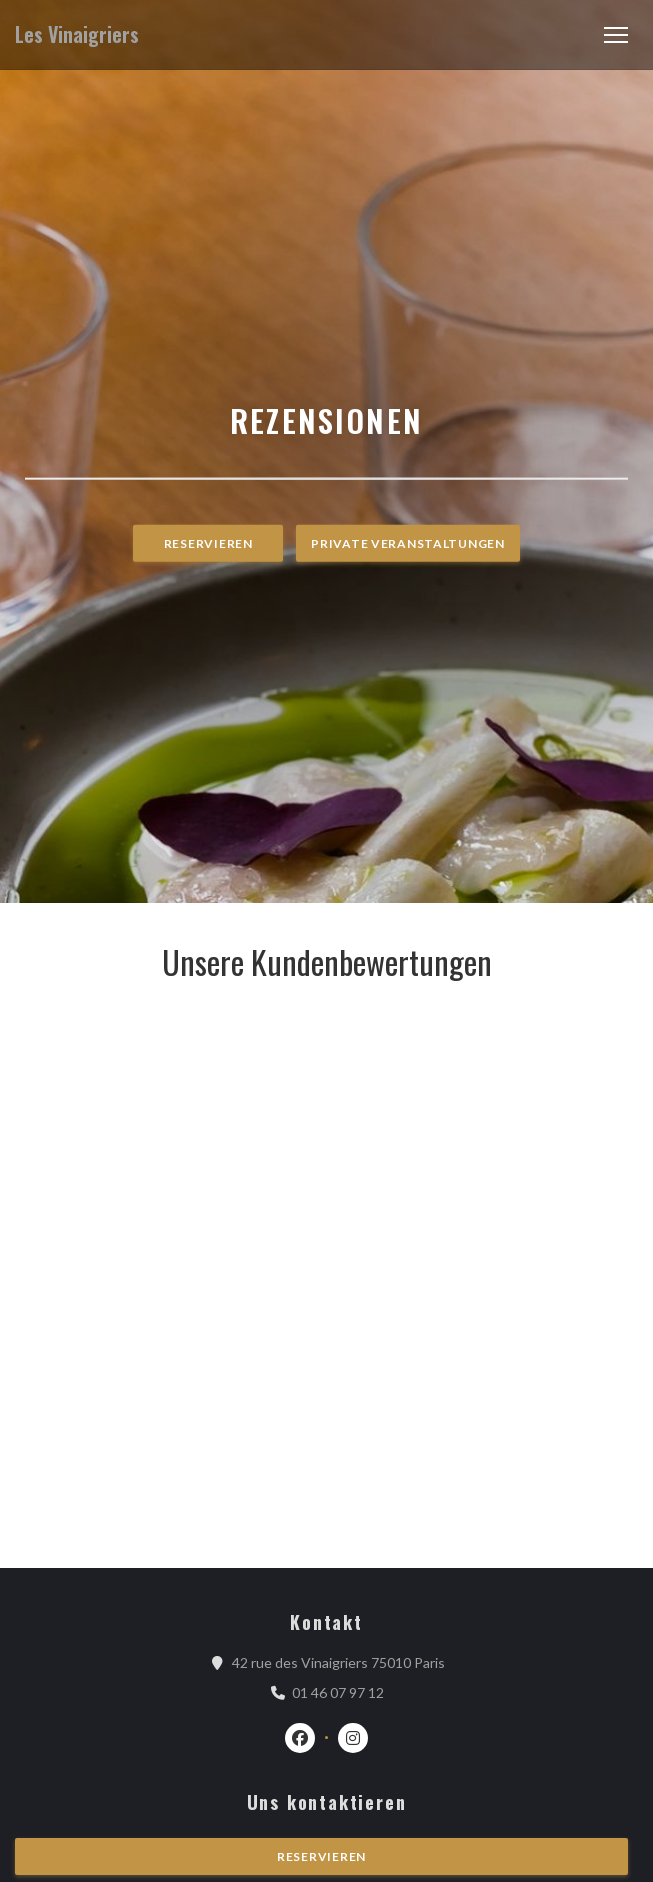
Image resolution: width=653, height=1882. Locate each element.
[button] (616, 35)
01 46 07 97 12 (338, 1692)
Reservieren (208, 543)
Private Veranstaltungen (408, 543)
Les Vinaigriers (77, 34)
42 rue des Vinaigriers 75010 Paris (338, 1662)
